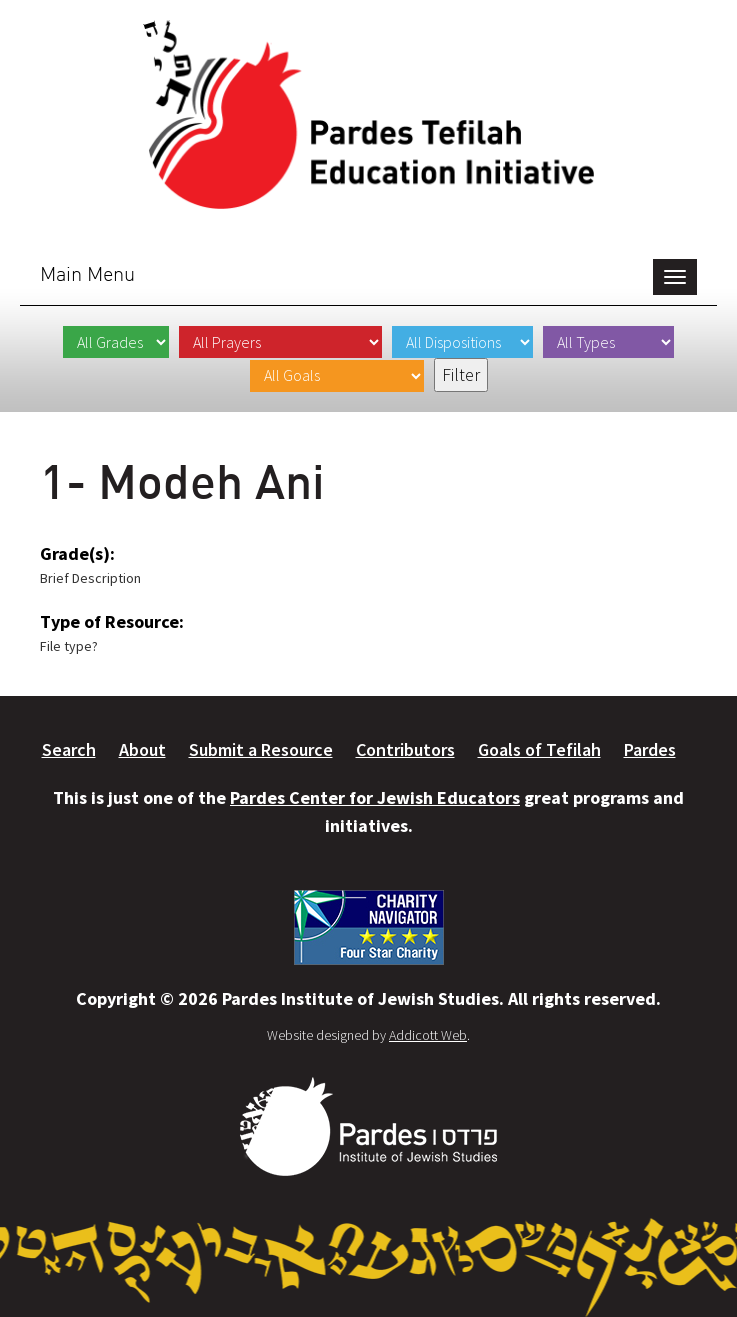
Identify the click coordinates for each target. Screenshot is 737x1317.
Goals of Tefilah (539, 749)
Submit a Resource (261, 749)
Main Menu (87, 273)
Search (69, 749)
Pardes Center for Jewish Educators (375, 797)
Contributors (405, 749)
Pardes (650, 749)
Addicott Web (428, 1035)
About (142, 749)
